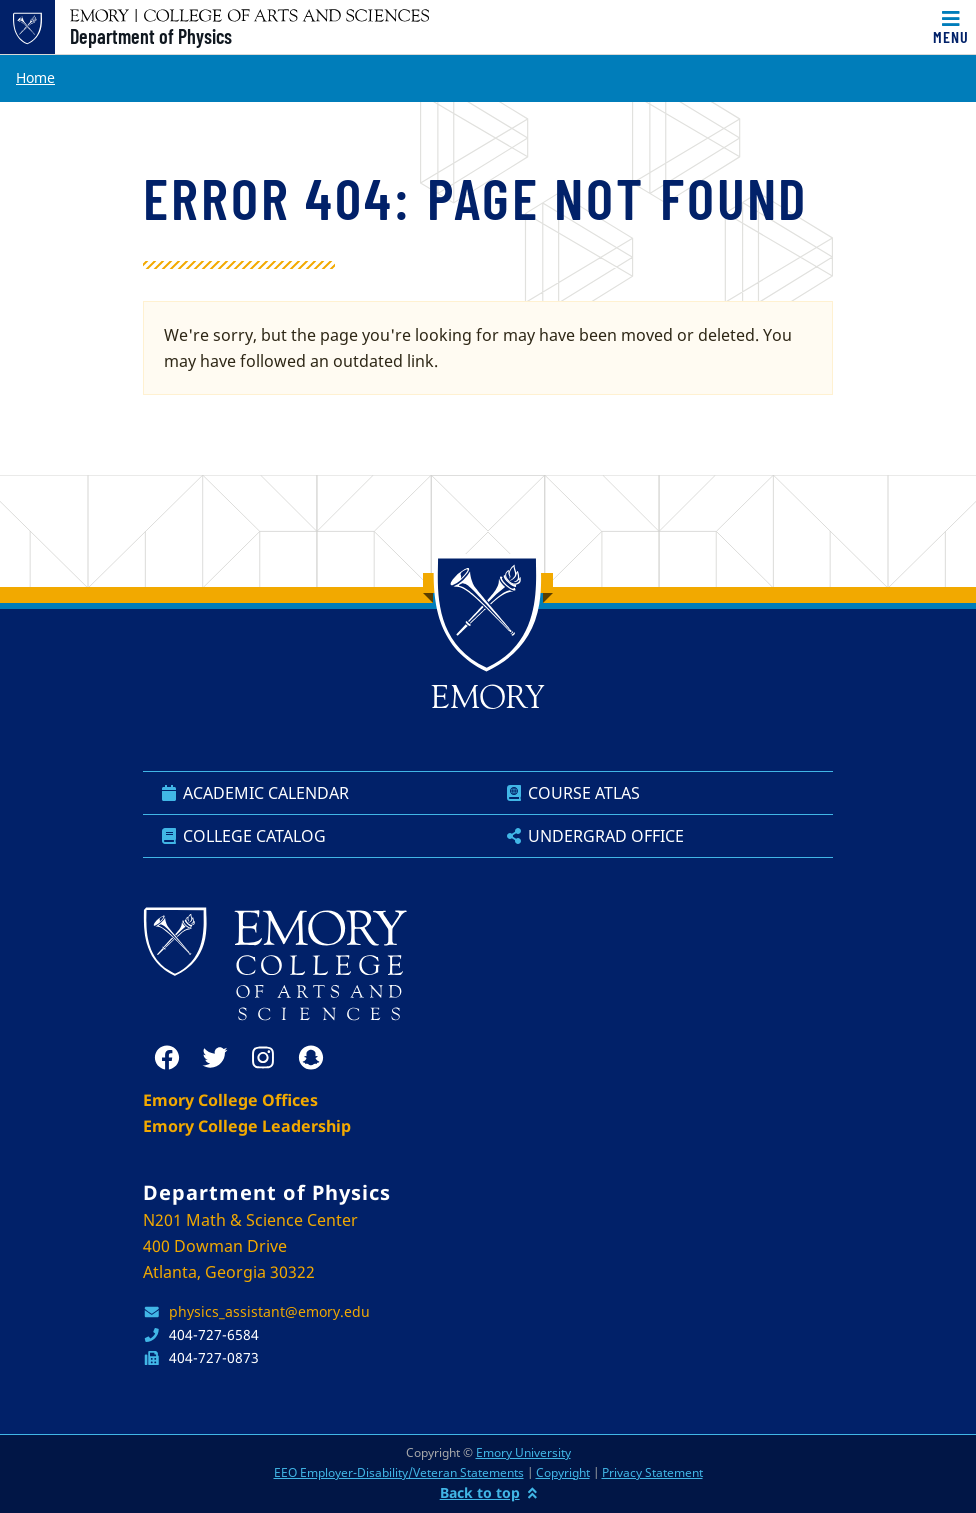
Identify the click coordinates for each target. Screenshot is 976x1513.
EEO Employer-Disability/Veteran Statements (399, 1472)
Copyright (563, 1472)
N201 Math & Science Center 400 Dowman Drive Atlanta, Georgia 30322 (250, 1246)
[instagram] (263, 1058)
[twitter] (215, 1058)
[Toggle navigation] (951, 27)
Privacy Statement (652, 1472)
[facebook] (167, 1058)
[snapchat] (311, 1058)
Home (35, 77)
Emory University (523, 1452)
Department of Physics (151, 36)
